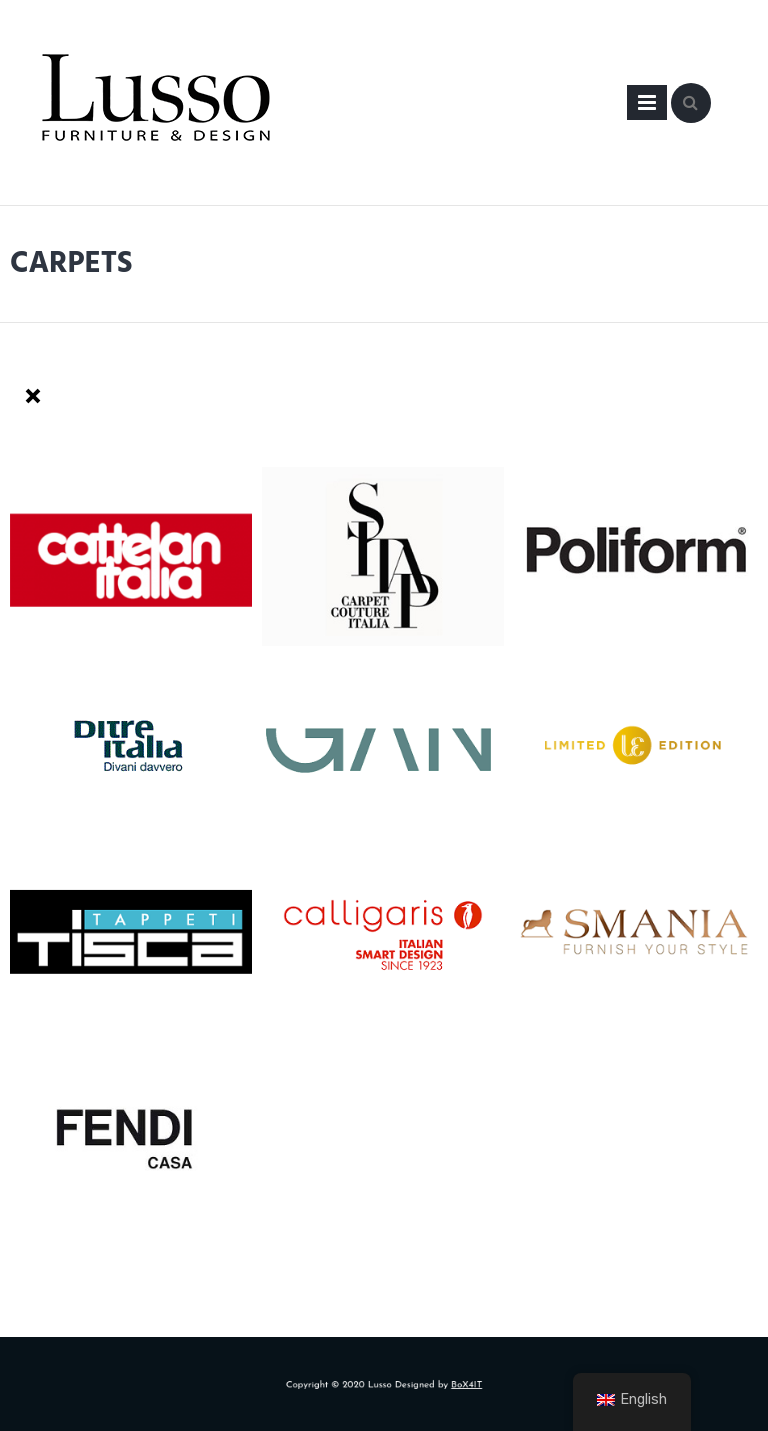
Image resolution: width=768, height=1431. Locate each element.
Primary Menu (647, 106)
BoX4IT (455, 1385)
